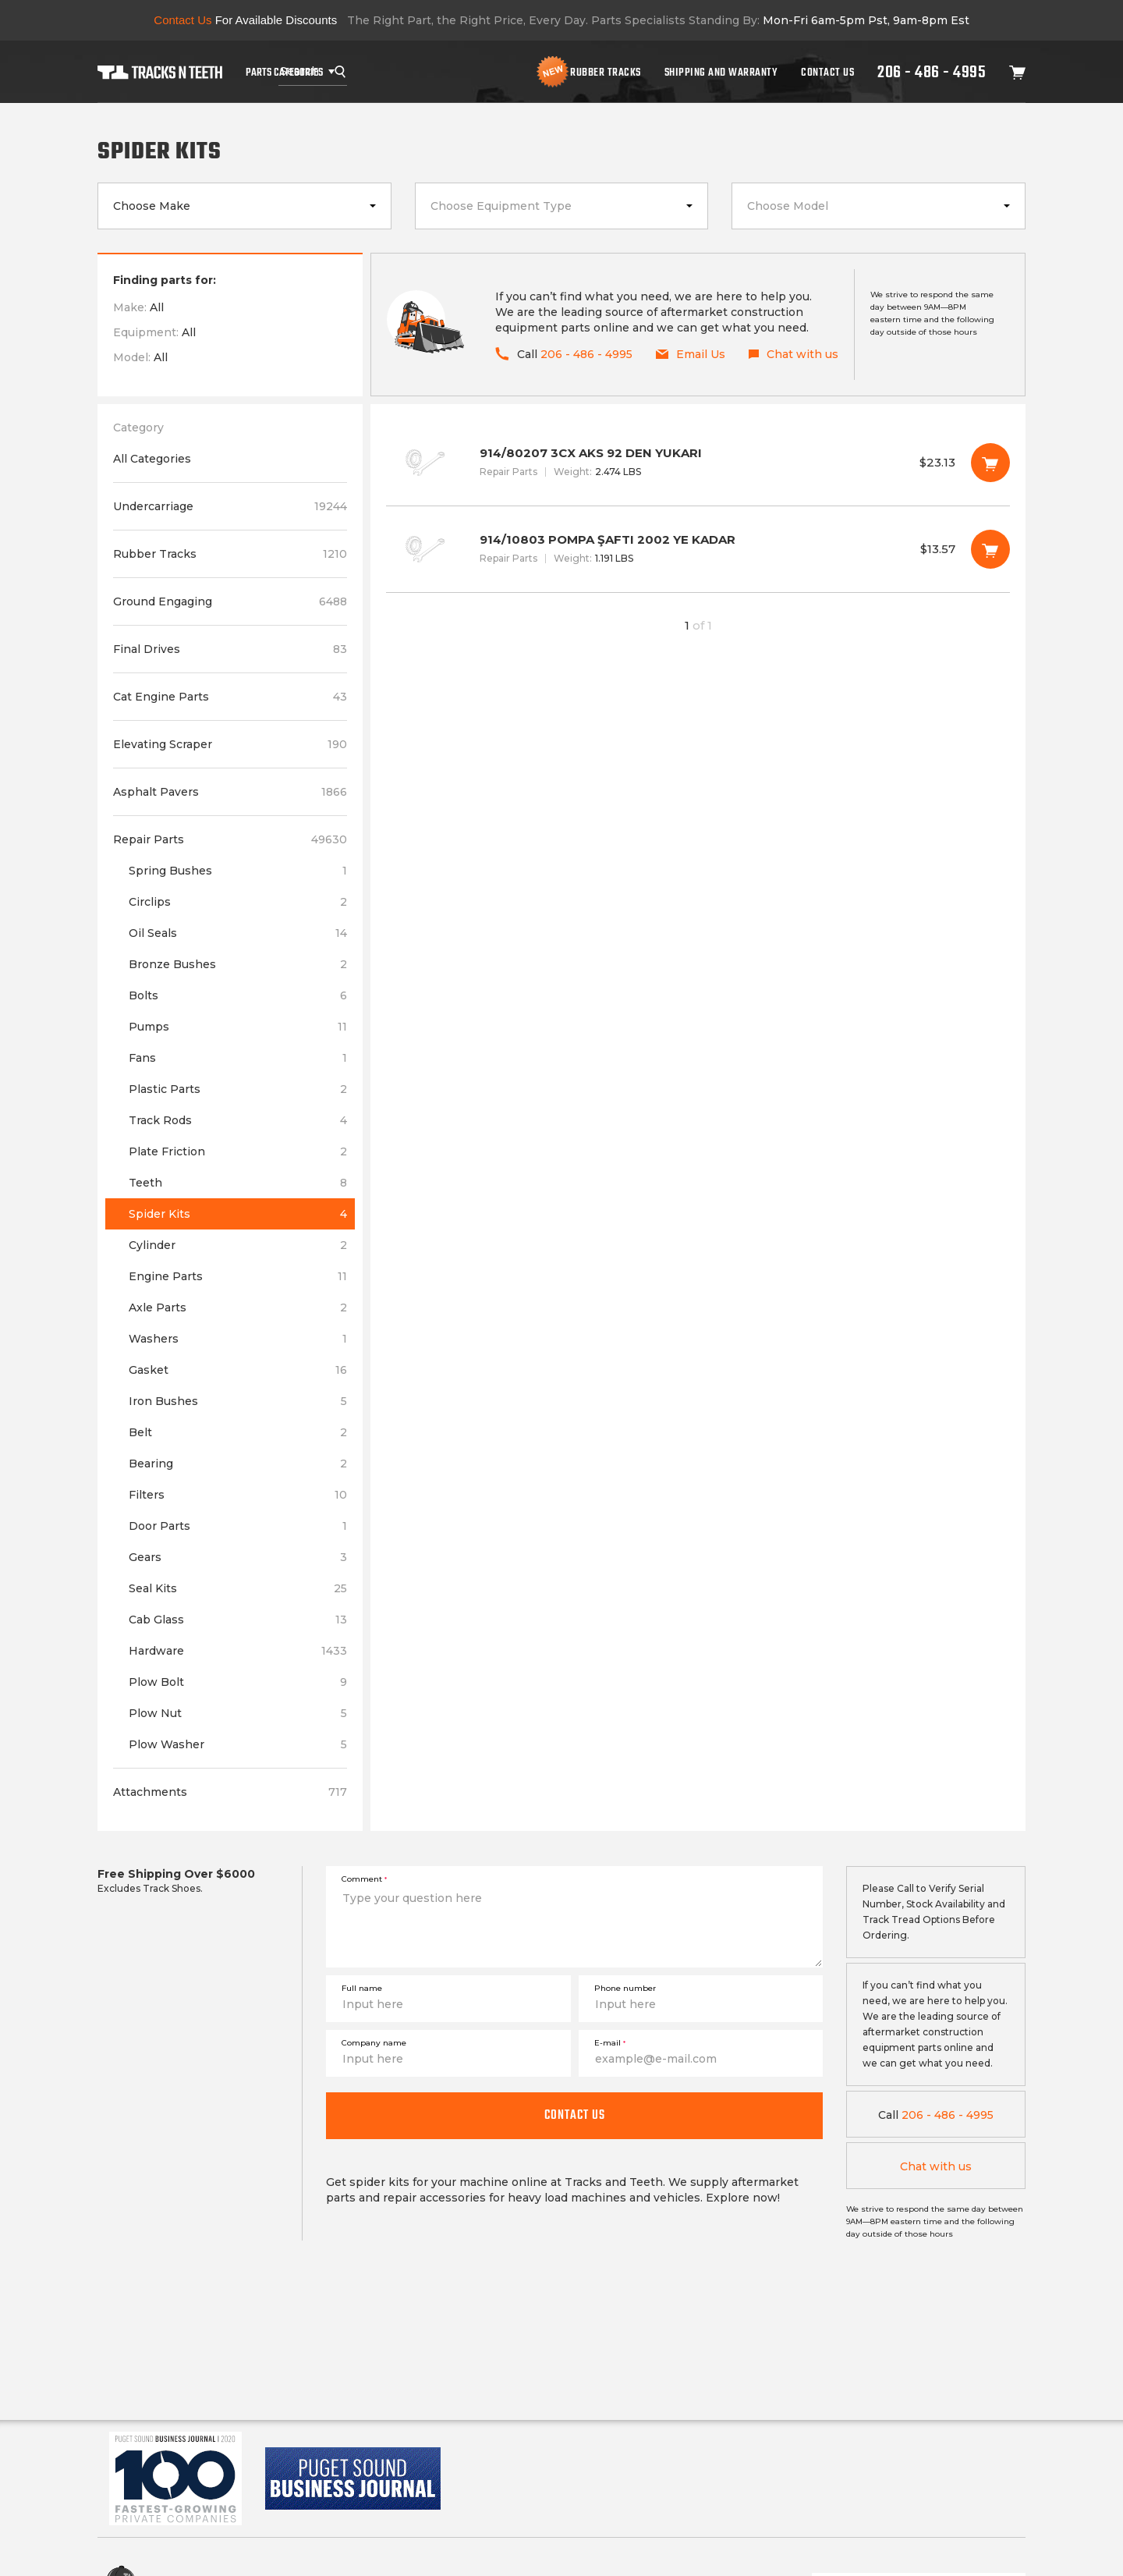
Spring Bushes (238, 870)
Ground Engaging (230, 601)
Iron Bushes (238, 1401)
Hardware (238, 1651)
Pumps (238, 1026)
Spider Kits (238, 1214)
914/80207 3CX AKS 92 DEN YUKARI (698, 463)
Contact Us (827, 72)
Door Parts (238, 1526)
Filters (238, 1495)
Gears (238, 1557)
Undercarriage (230, 506)
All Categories (152, 459)
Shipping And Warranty (721, 72)
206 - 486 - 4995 (931, 71)
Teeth (238, 1182)
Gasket (238, 1370)
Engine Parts (238, 1276)
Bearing (238, 1463)
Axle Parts (238, 1307)
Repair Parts (230, 839)
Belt (238, 1432)
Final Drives (230, 649)
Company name (374, 2043)
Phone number (625, 1988)
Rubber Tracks (605, 72)
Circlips (238, 902)
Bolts (238, 995)
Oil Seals (238, 933)
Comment (364, 1879)
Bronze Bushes (238, 964)
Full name (362, 1988)
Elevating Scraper (230, 744)
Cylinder (238, 1245)
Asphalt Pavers (230, 792)
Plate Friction (238, 1151)
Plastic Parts (238, 1089)
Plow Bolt (238, 1682)
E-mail (609, 2043)
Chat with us (936, 2166)
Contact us (574, 2115)
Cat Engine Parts (230, 696)
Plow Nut (238, 1713)
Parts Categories (284, 72)
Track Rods (238, 1120)
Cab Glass (238, 1619)
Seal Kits (238, 1588)
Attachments (230, 1792)
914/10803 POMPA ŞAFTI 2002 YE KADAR (698, 549)
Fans (238, 1058)
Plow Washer (238, 1744)
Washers (238, 1339)
